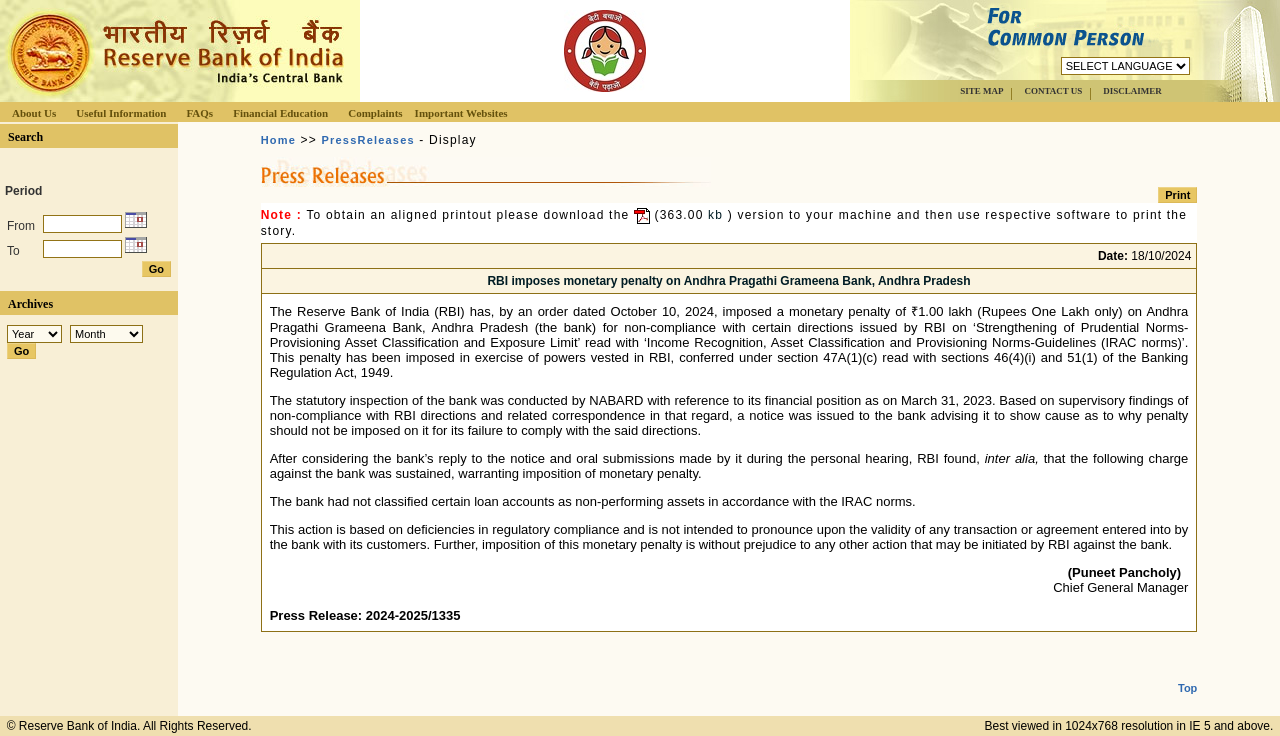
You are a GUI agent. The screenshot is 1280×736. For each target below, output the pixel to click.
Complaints (375, 113)
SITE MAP (981, 91)
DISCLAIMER (1132, 91)
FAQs (199, 113)
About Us (34, 113)
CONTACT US (1053, 91)
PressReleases (368, 140)
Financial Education (280, 113)
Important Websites (461, 113)
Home (278, 140)
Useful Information (121, 113)
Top (1187, 672)
